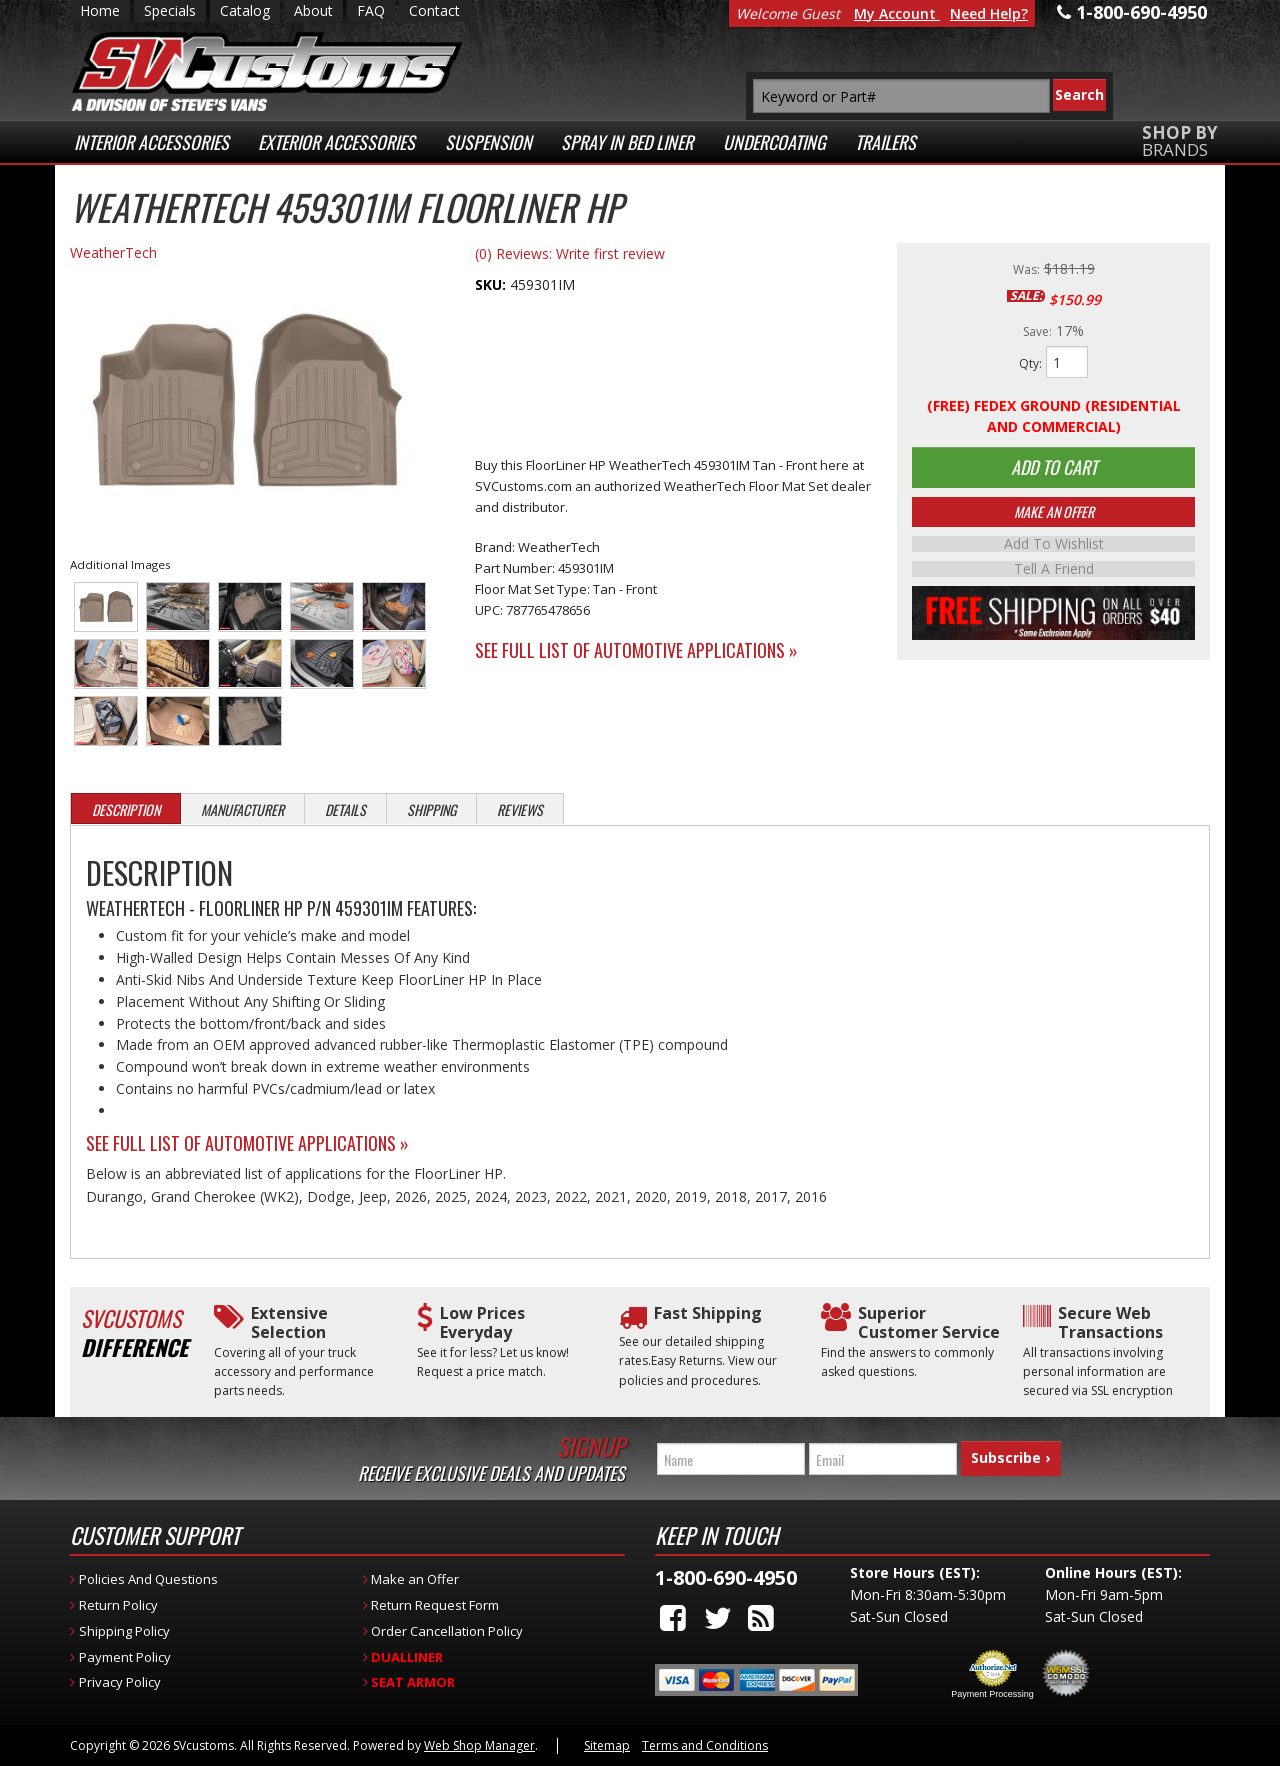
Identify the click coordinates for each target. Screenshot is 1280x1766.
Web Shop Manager (479, 1745)
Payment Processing (992, 1694)
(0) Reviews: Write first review (570, 253)
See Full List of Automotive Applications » (636, 650)
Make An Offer (1054, 516)
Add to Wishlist (1054, 549)
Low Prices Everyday (482, 1323)
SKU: (492, 284)
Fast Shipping (708, 1313)
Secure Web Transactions (1110, 1323)
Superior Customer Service (929, 1323)
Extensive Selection (289, 1323)
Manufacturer (242, 809)
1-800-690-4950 (726, 1577)
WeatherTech (113, 252)
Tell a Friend (1054, 573)
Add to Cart (1054, 470)
